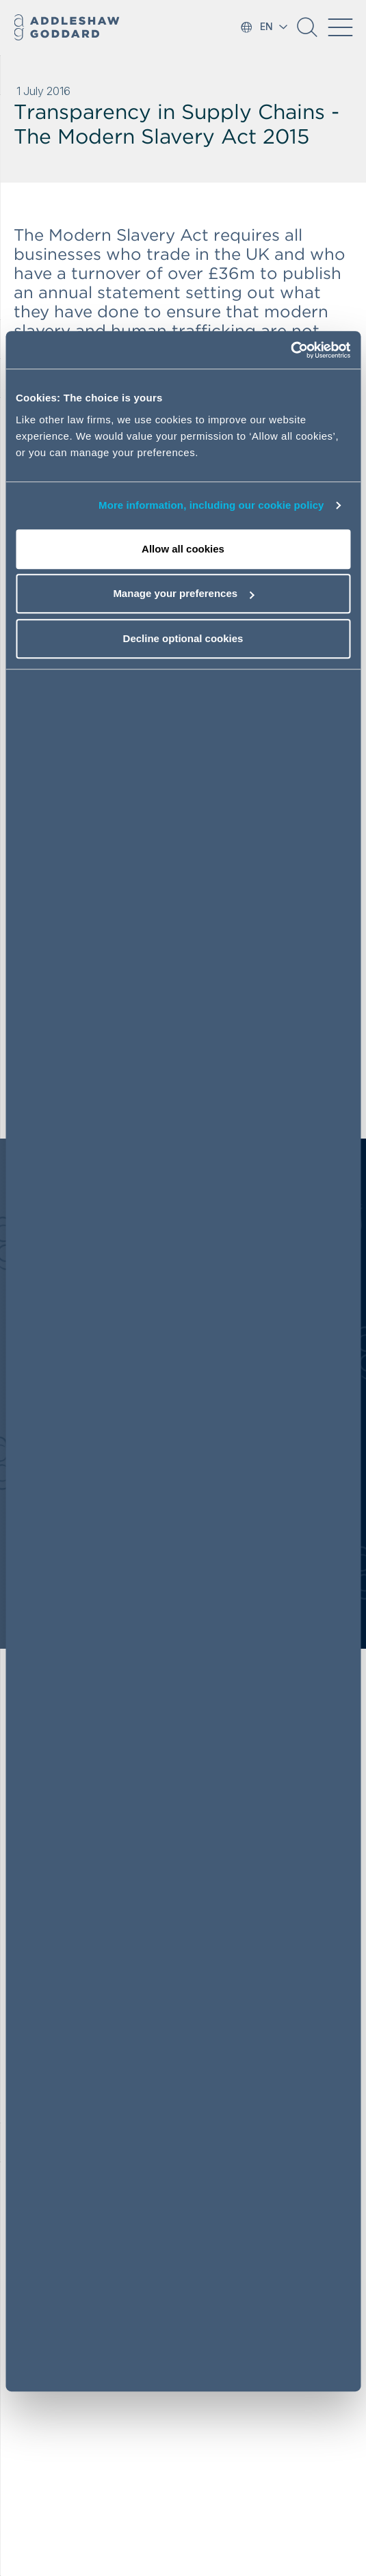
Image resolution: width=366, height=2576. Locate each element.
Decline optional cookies (183, 638)
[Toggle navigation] (340, 27)
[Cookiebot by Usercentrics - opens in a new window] (290, 350)
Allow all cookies (183, 549)
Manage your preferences (183, 593)
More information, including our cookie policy (211, 505)
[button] (307, 32)
